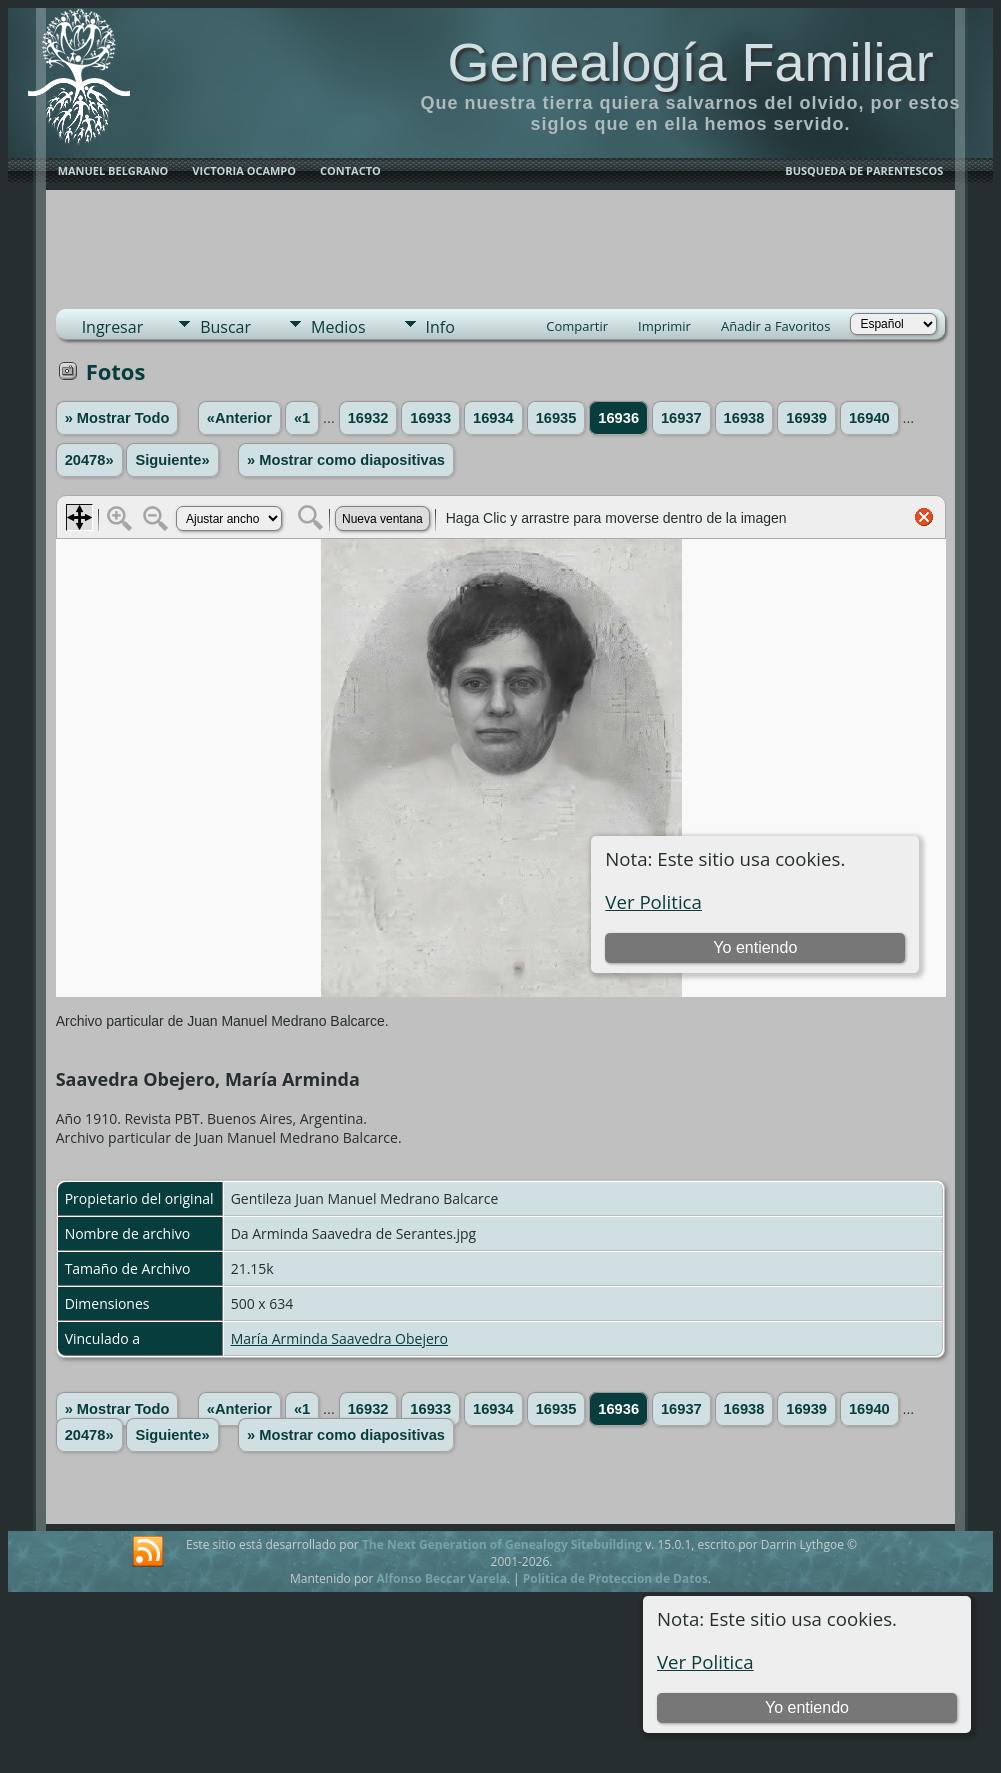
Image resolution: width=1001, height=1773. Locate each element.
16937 (681, 418)
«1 (302, 418)
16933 (430, 418)
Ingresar (113, 327)
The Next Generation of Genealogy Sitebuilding (502, 1544)
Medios (338, 327)
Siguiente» (172, 460)
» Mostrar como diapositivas (346, 460)
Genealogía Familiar (690, 62)
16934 (493, 418)
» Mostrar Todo (117, 418)
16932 (368, 418)
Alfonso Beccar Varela (441, 1578)
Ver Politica (705, 1661)
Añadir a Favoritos (775, 326)
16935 (556, 418)
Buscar (225, 327)
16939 (806, 418)
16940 (869, 418)
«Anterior (239, 418)
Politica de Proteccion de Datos (615, 1578)
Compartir (577, 326)
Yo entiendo (807, 1707)
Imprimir (664, 326)
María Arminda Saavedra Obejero (339, 1338)
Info (440, 327)
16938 (744, 418)
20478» (89, 460)
